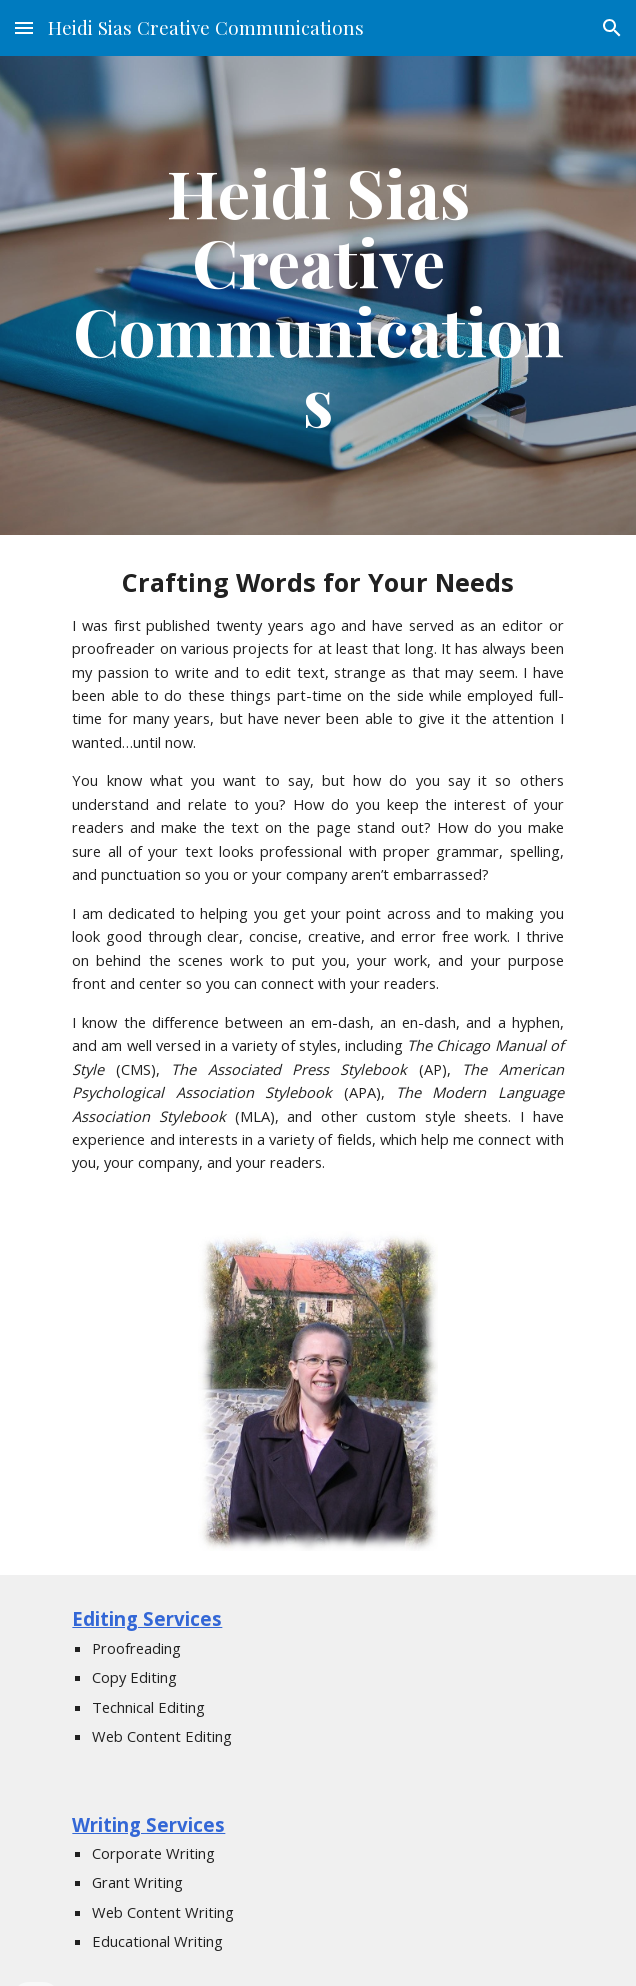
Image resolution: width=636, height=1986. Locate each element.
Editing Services (147, 1618)
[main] (317, 295)
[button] (24, 27)
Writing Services (148, 1824)
